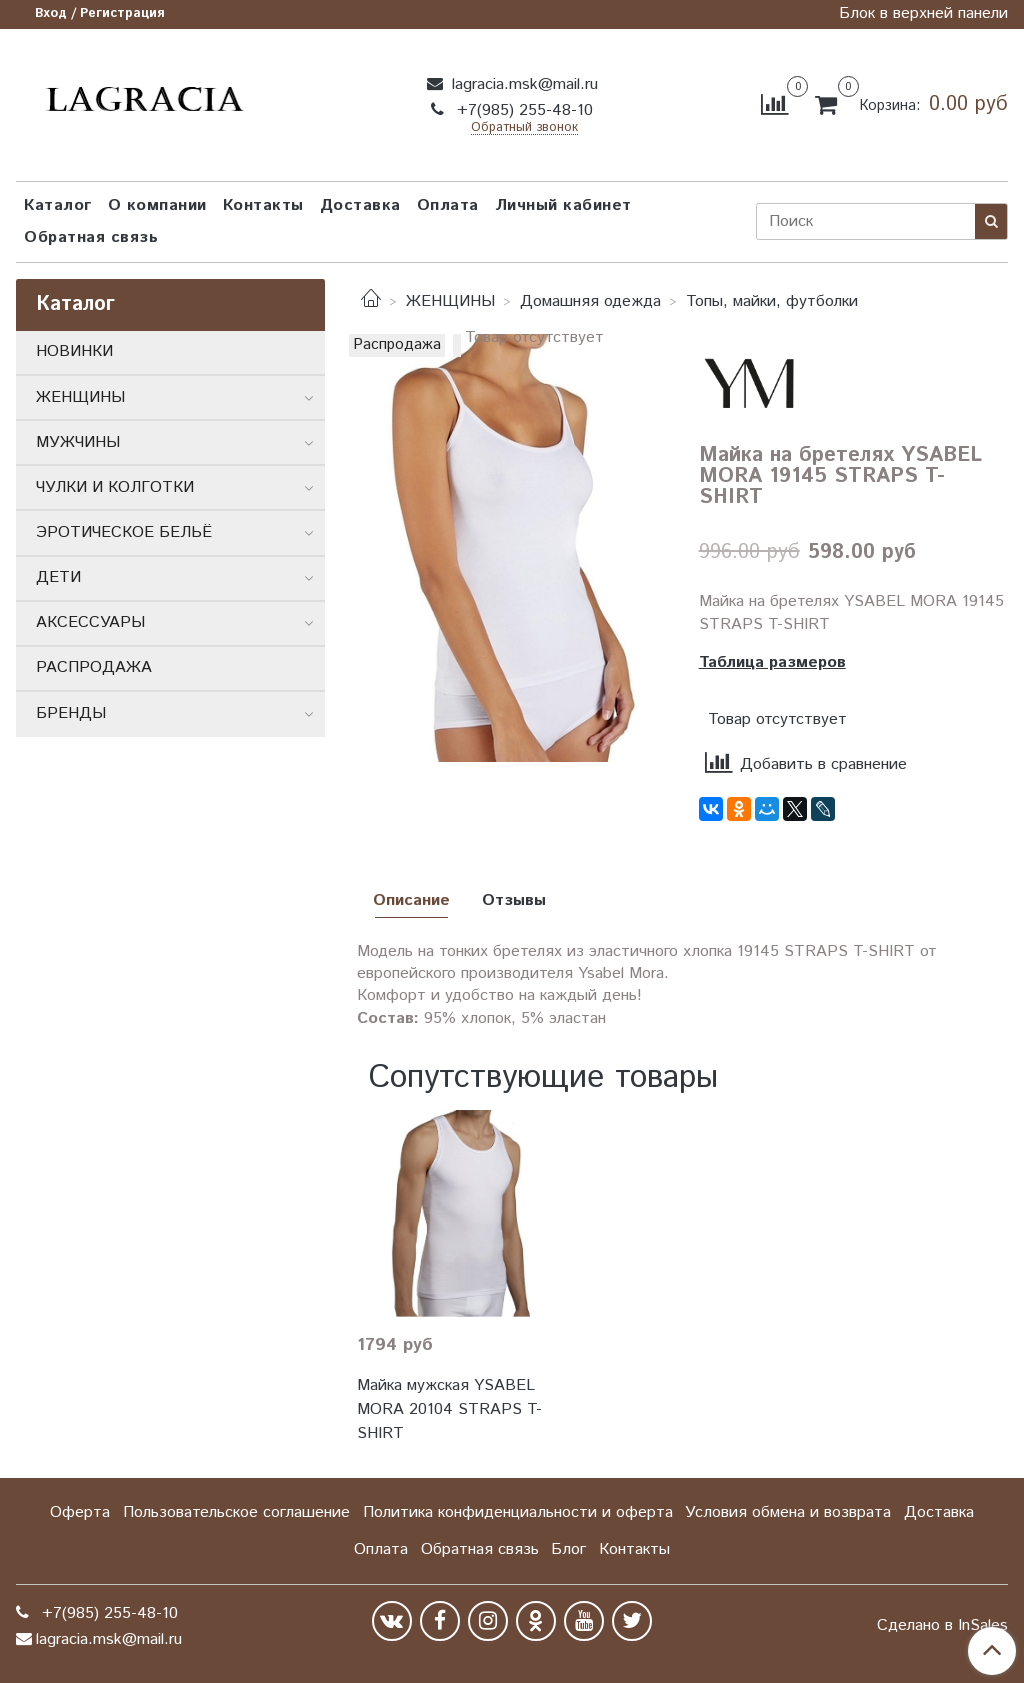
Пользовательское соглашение (236, 1512)
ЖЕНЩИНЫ (450, 301)
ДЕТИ (58, 577)
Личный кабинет (563, 205)
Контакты (263, 205)
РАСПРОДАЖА (94, 667)
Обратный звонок (524, 128)
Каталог (58, 205)
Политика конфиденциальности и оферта (518, 1512)
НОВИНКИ (74, 351)
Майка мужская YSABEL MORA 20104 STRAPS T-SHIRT (449, 1409)
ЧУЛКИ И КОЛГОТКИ (115, 487)
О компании (157, 205)
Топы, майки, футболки (772, 301)
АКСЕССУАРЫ (90, 622)
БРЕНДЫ (71, 713)
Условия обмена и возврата (788, 1512)
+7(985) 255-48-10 (522, 110)
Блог (568, 1549)
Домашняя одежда (590, 301)
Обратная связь (91, 237)
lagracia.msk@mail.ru (522, 84)
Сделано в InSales (942, 1626)
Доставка (360, 205)
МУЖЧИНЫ (78, 442)
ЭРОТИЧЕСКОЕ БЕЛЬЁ (124, 532)
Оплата (448, 205)
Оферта (80, 1512)
